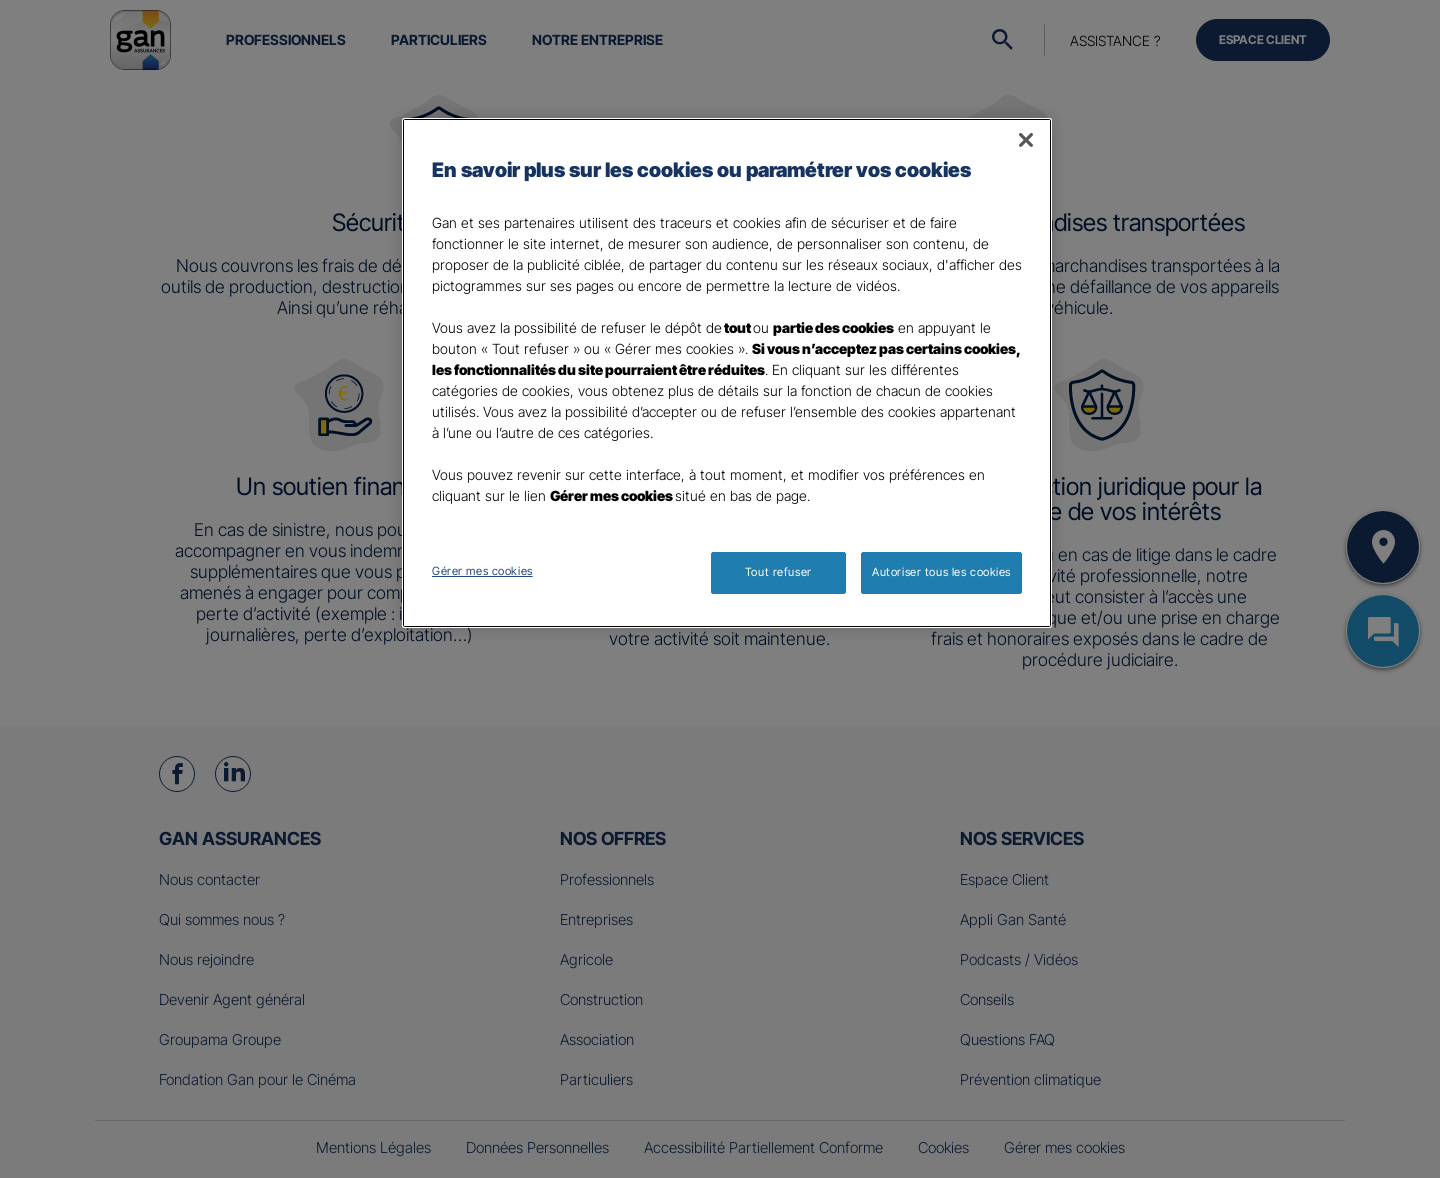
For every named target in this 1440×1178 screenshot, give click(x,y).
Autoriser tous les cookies (941, 572)
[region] (727, 373)
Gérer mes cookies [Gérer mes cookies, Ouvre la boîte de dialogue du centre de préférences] (482, 571)
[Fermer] (1026, 140)
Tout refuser (778, 572)
